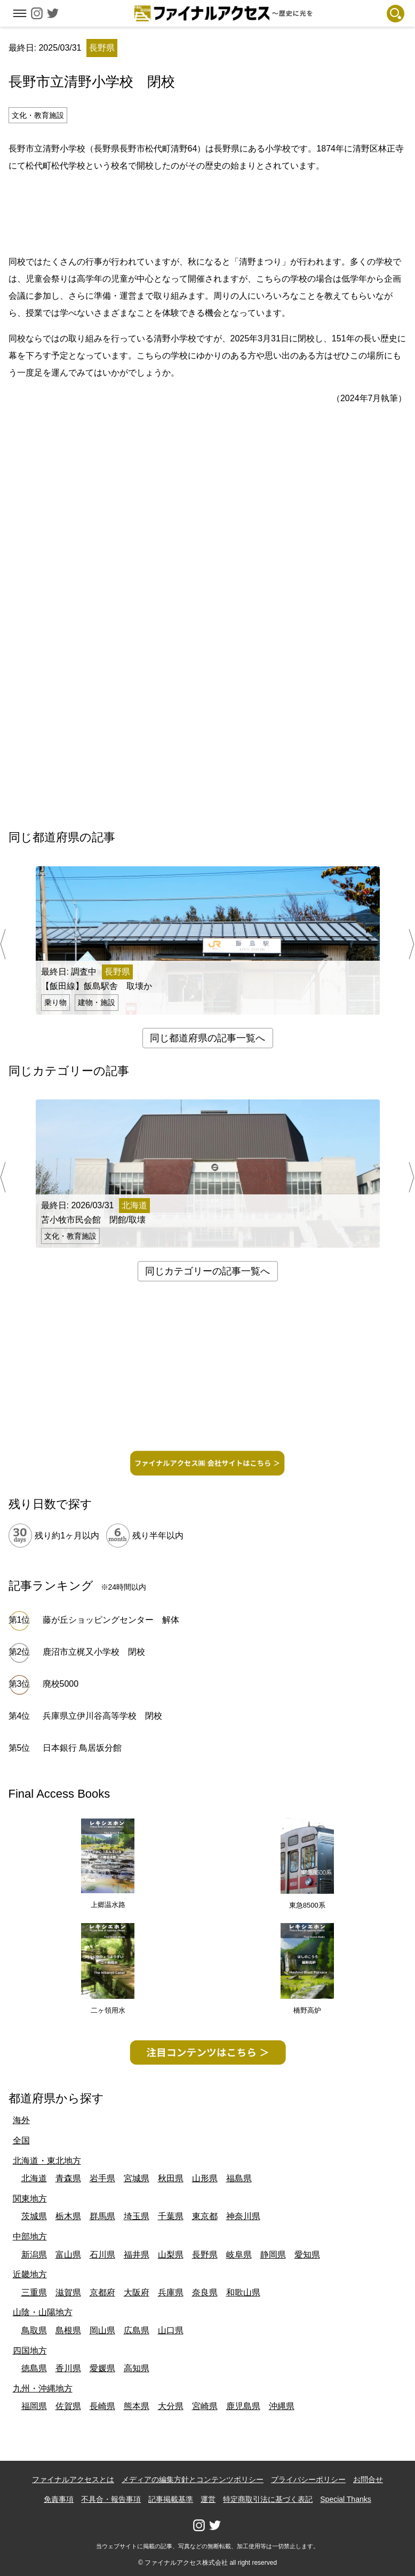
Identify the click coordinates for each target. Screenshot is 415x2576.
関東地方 (30, 2198)
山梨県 (170, 2254)
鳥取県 (34, 2330)
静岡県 (273, 2254)
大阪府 (136, 2292)
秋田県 (170, 2178)
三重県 (34, 2292)
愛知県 (307, 2254)
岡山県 (102, 2330)
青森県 (68, 2178)
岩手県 (102, 2178)
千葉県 (170, 2216)
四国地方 (30, 2350)
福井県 (136, 2254)
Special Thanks (345, 2499)
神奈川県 (243, 2216)
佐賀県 (68, 2406)
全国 (21, 2140)
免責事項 (59, 2499)
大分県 (170, 2406)
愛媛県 (102, 2368)
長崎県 (102, 2406)
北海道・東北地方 (47, 2160)
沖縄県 (281, 2406)
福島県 (239, 2178)
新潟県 (34, 2254)
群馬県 (102, 2216)
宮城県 (136, 2178)
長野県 (205, 2254)
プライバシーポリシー (308, 2479)
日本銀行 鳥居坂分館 (82, 1747)
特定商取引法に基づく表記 (268, 2499)
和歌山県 (243, 2292)
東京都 (205, 2216)
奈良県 (205, 2292)
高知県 (136, 2368)
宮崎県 (205, 2406)
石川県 (102, 2254)
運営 (208, 2499)
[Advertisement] (207, 212)
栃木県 (68, 2216)
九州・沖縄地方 (43, 2388)
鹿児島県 (243, 2406)
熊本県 (136, 2406)
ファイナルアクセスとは (73, 2479)
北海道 (34, 2178)
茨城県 (34, 2216)
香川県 (68, 2368)
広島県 (136, 2330)
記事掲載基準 (170, 2499)
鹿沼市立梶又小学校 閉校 (94, 1651)
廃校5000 (61, 1683)
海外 (21, 2120)
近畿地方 (30, 2274)
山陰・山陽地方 (43, 2312)
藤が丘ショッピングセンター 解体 (111, 1619)
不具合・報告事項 (111, 2499)
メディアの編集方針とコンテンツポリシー (193, 2479)
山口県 (170, 2330)
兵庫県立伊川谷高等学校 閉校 (102, 1715)
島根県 (68, 2330)
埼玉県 (136, 2216)
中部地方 (30, 2236)
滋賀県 (68, 2292)
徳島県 (34, 2368)
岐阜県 (239, 2254)
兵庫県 (170, 2292)
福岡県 (34, 2406)
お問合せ (368, 2479)
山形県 (205, 2178)
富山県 (68, 2254)
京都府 (102, 2292)
